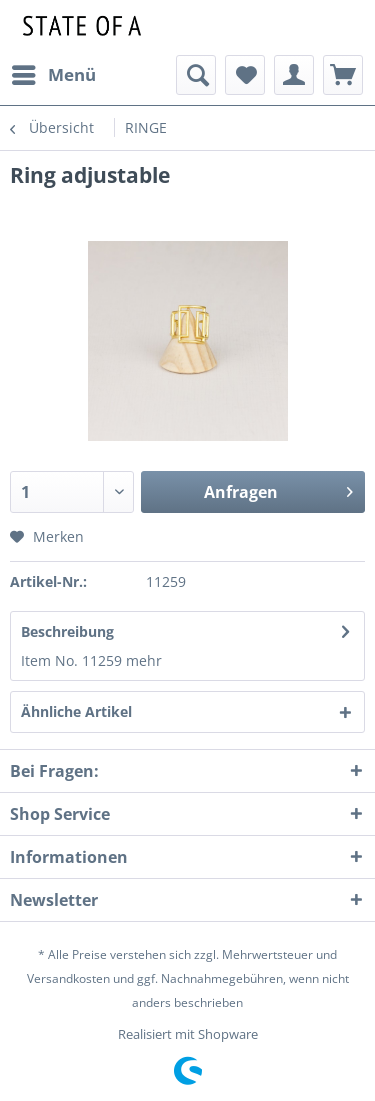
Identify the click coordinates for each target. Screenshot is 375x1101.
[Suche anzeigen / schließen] (196, 75)
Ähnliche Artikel (76, 711)
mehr (144, 660)
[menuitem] (53, 75)
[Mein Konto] (294, 75)
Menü (54, 72)
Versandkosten (68, 978)
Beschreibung (67, 631)
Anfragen (278, 489)
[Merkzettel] (245, 75)
